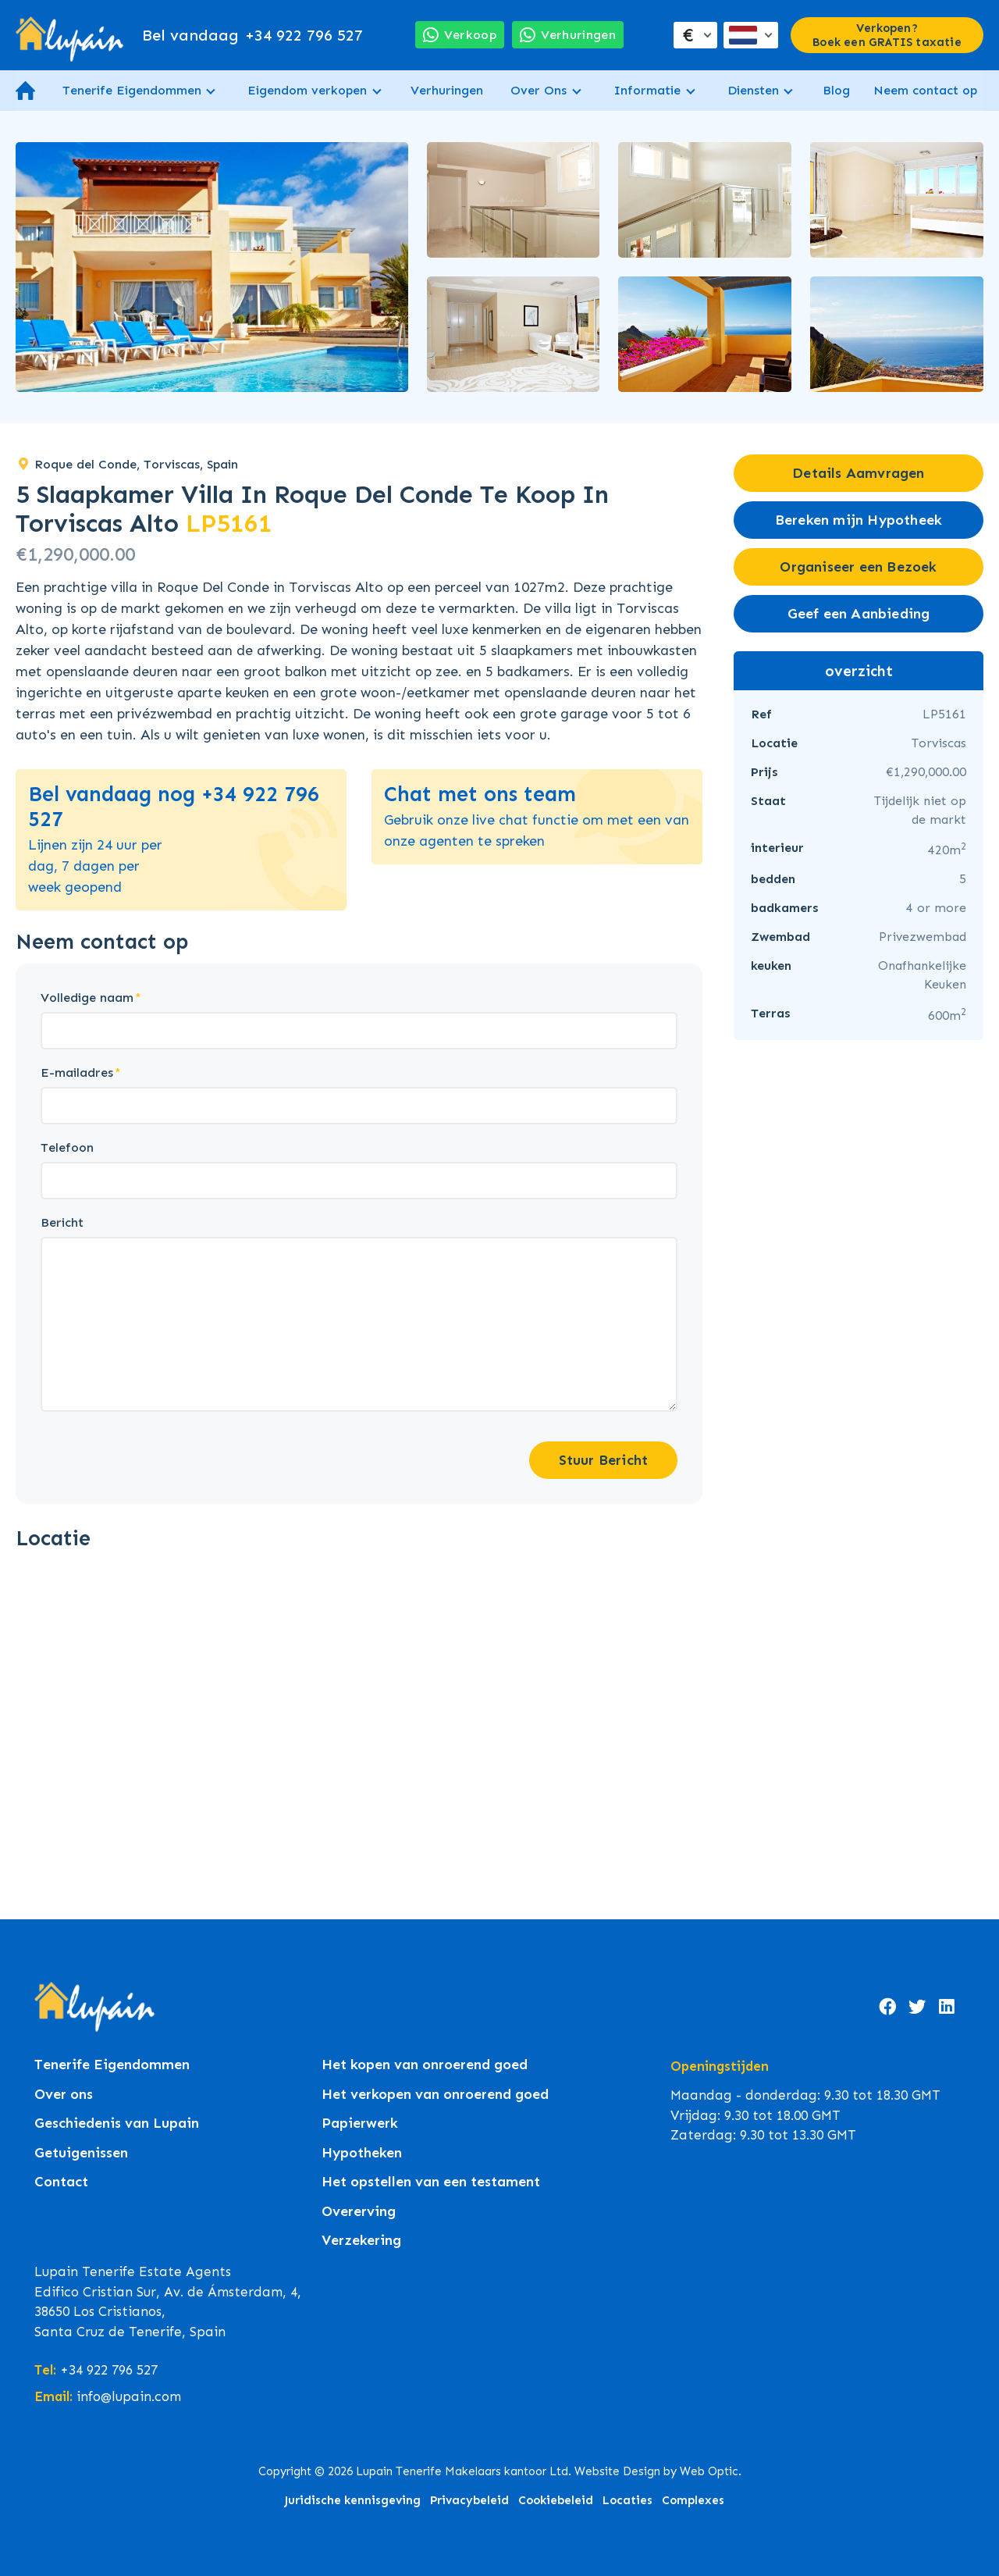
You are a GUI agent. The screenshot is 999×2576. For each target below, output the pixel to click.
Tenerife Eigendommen (131, 90)
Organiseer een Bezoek (858, 566)
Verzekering (361, 2240)
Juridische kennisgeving (352, 2500)
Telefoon (67, 1147)
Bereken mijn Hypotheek (858, 520)
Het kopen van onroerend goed (425, 2065)
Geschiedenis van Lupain (116, 2123)
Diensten (753, 90)
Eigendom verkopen (307, 90)
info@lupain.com (128, 2396)
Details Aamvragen (858, 473)
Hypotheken (362, 2153)
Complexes (693, 2500)
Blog (836, 90)
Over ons (63, 2094)
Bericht (62, 1222)
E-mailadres (77, 1072)
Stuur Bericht (604, 1460)
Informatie (647, 90)
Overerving (359, 2212)
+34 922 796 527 (252, 35)
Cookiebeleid (555, 2500)
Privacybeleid (469, 2500)
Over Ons (538, 90)
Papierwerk (360, 2123)
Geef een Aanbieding (858, 613)
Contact (61, 2182)
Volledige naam (87, 997)
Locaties (627, 2500)
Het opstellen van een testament (431, 2182)
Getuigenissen (81, 2153)
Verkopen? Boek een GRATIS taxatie (887, 35)
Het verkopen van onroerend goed (435, 2094)
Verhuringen (447, 90)
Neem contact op (925, 90)
